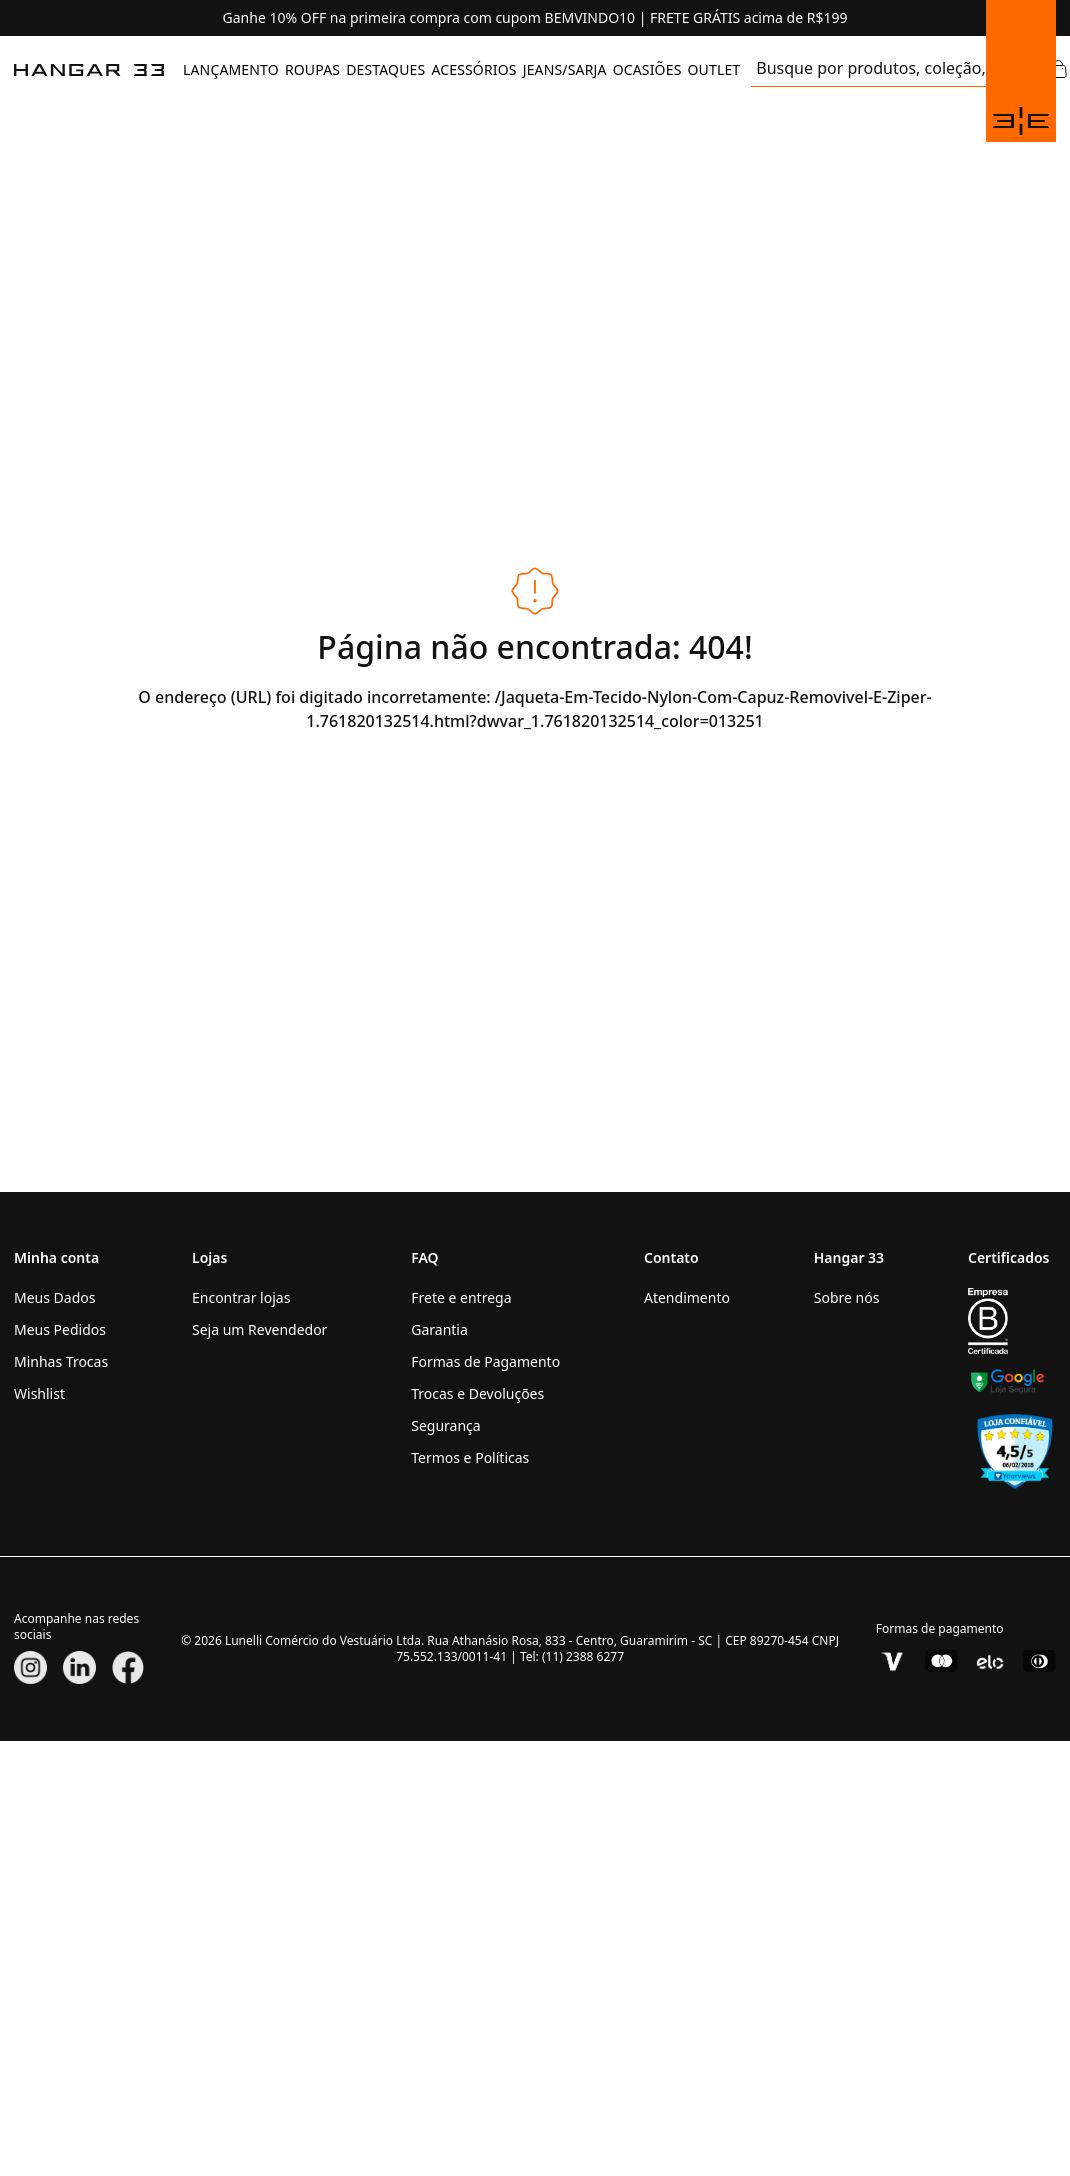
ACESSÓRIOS (473, 69)
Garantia (439, 1329)
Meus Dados (54, 1297)
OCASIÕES (647, 69)
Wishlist (39, 1393)
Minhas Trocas (61, 1361)
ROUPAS (312, 69)
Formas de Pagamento (485, 1361)
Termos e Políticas (470, 1457)
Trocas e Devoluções (477, 1393)
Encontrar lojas (241, 1297)
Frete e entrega (461, 1297)
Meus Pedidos (60, 1329)
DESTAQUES (385, 69)
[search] (870, 70)
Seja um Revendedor (259, 1329)
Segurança (445, 1425)
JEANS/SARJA (565, 69)
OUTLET (713, 69)
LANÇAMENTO (231, 69)
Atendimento (687, 1297)
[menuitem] (231, 70)
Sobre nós (847, 1297)
